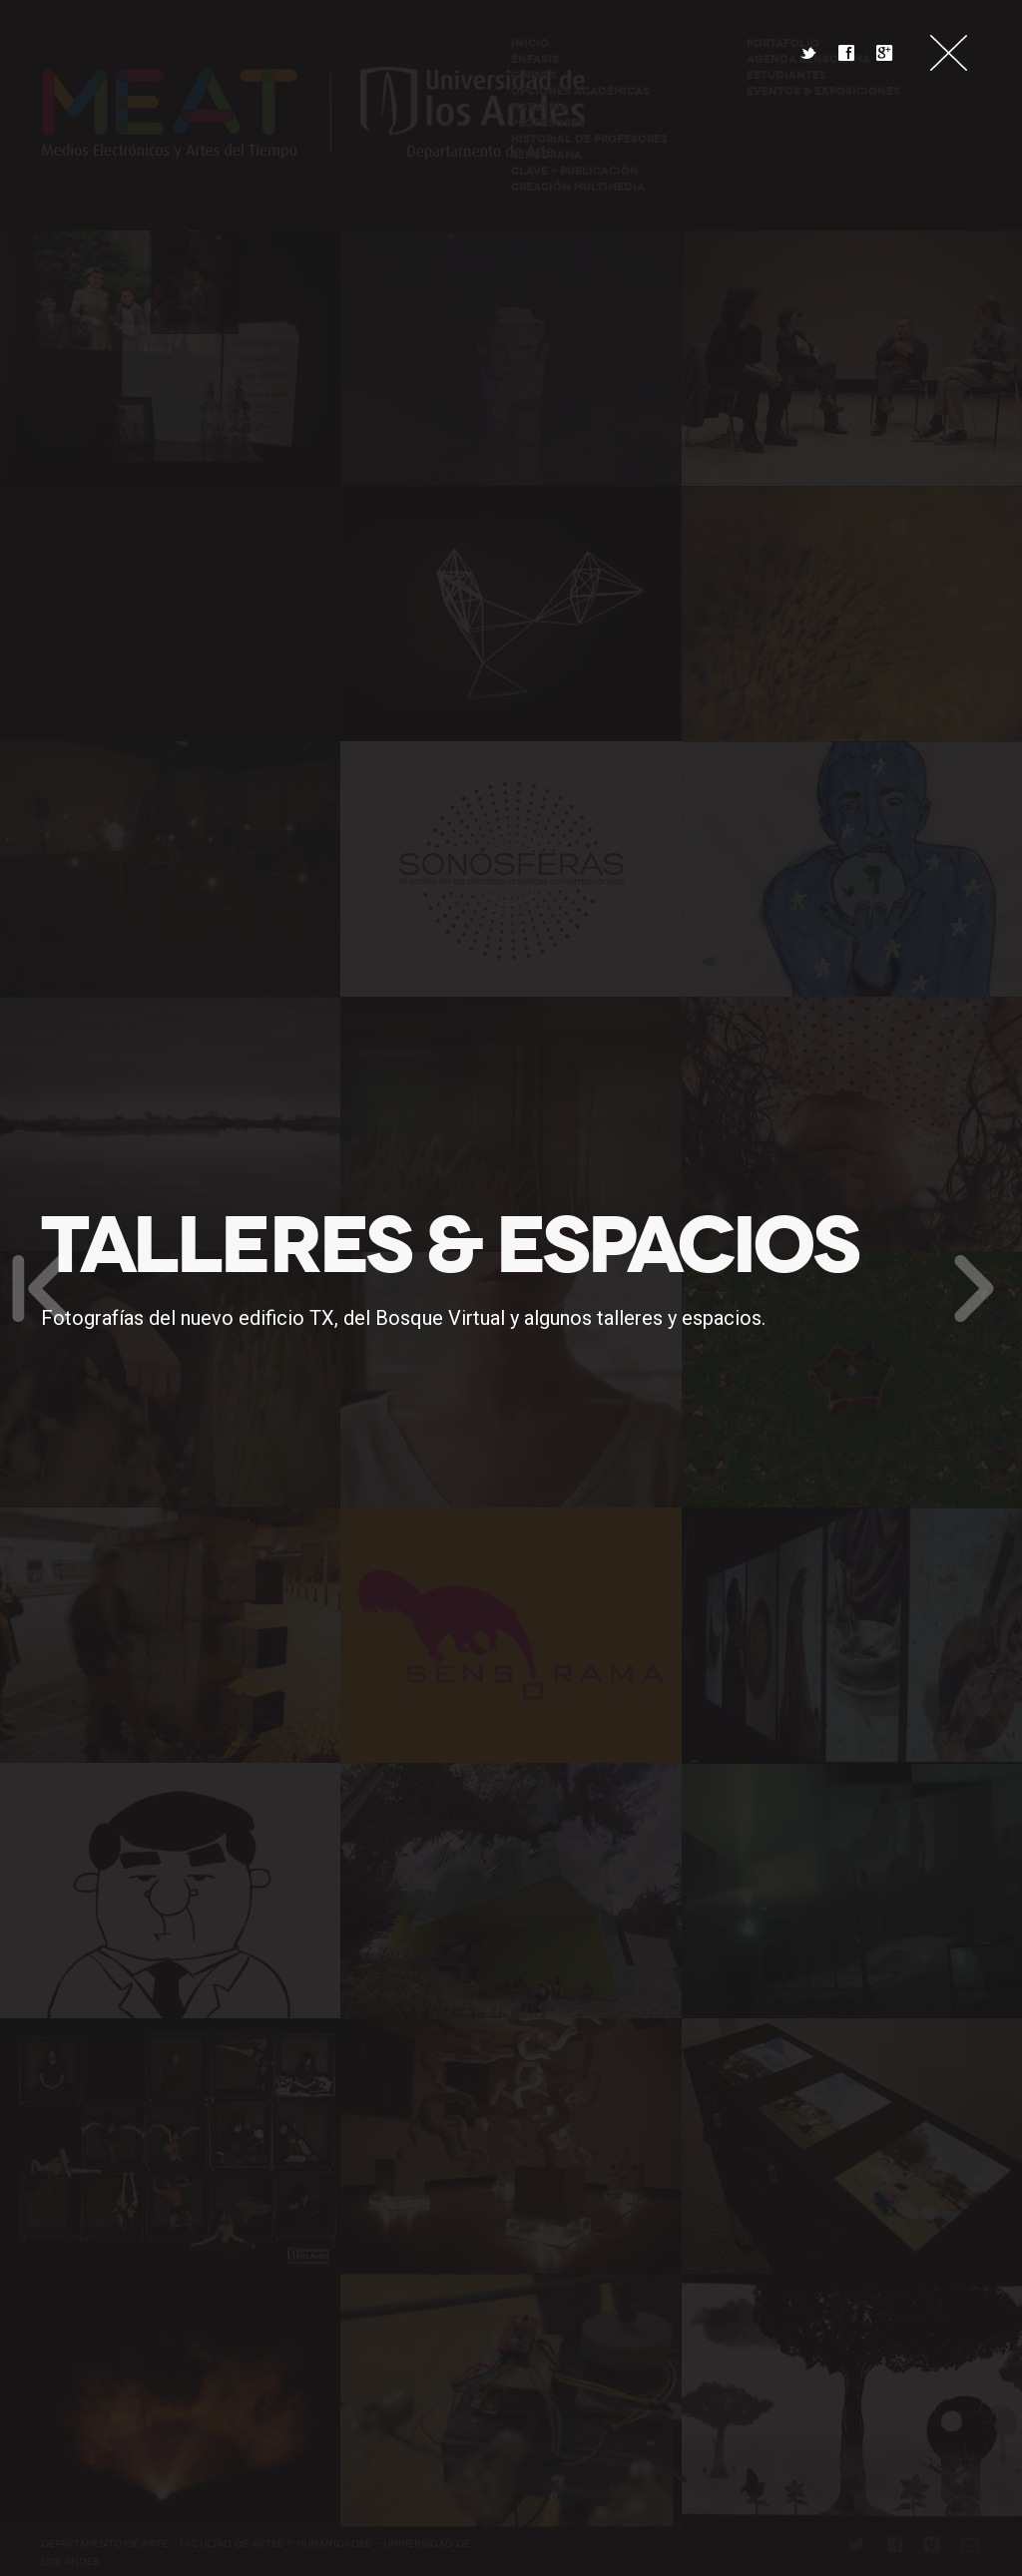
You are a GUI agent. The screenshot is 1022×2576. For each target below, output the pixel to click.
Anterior (40, 1288)
